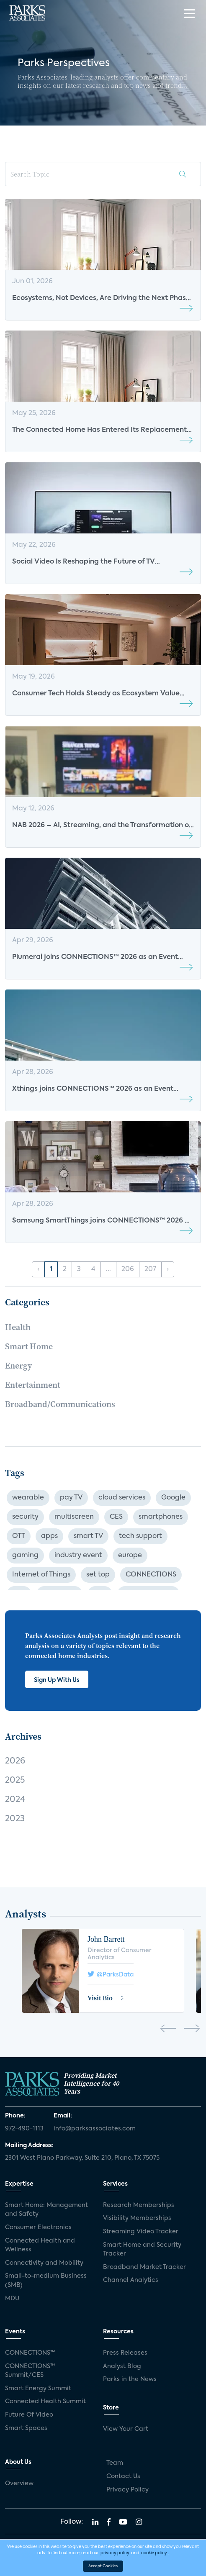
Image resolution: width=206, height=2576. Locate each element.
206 (127, 1269)
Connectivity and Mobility (44, 2263)
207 (150, 1269)
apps (49, 1536)
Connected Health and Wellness (40, 2245)
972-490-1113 (24, 2129)
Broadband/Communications (60, 1404)
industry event (78, 1555)
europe (130, 1555)
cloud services (121, 1497)
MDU (12, 2299)
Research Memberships (138, 2205)
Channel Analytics (130, 2280)
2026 (15, 1761)
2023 (15, 1819)
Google (173, 1497)
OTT (18, 1536)
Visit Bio (106, 1997)
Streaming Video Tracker (140, 2232)
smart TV (88, 1536)
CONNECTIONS (151, 1574)
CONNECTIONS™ (30, 2353)
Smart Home (29, 1346)
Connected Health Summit (45, 2401)
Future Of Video (29, 2415)
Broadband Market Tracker (144, 2267)
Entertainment (32, 1385)
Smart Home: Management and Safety (46, 2209)
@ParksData (111, 1974)
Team (114, 2463)
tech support (140, 1536)
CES (116, 1517)
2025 (15, 1780)
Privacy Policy (127, 2490)
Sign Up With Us (57, 1680)
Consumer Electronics (38, 2227)
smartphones (161, 1517)
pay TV (71, 1497)
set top (98, 1574)
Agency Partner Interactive (138, 2565)
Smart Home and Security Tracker (142, 2249)
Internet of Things (41, 1574)
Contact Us (123, 2476)
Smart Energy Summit (38, 2388)
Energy (18, 1365)
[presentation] (168, 2030)
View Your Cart (125, 2429)
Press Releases (125, 2353)
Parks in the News (130, 2379)
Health (18, 1327)
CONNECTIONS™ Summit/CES (30, 2371)
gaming (25, 1555)
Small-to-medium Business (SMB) (46, 2280)
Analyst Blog (122, 2366)
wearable (28, 1497)
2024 (15, 1800)
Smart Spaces (26, 2428)
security (25, 1517)
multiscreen (74, 1517)
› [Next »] (168, 1269)
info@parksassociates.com (95, 2129)
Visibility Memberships (137, 2218)
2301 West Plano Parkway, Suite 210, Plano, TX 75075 (82, 2158)
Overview (19, 2483)
